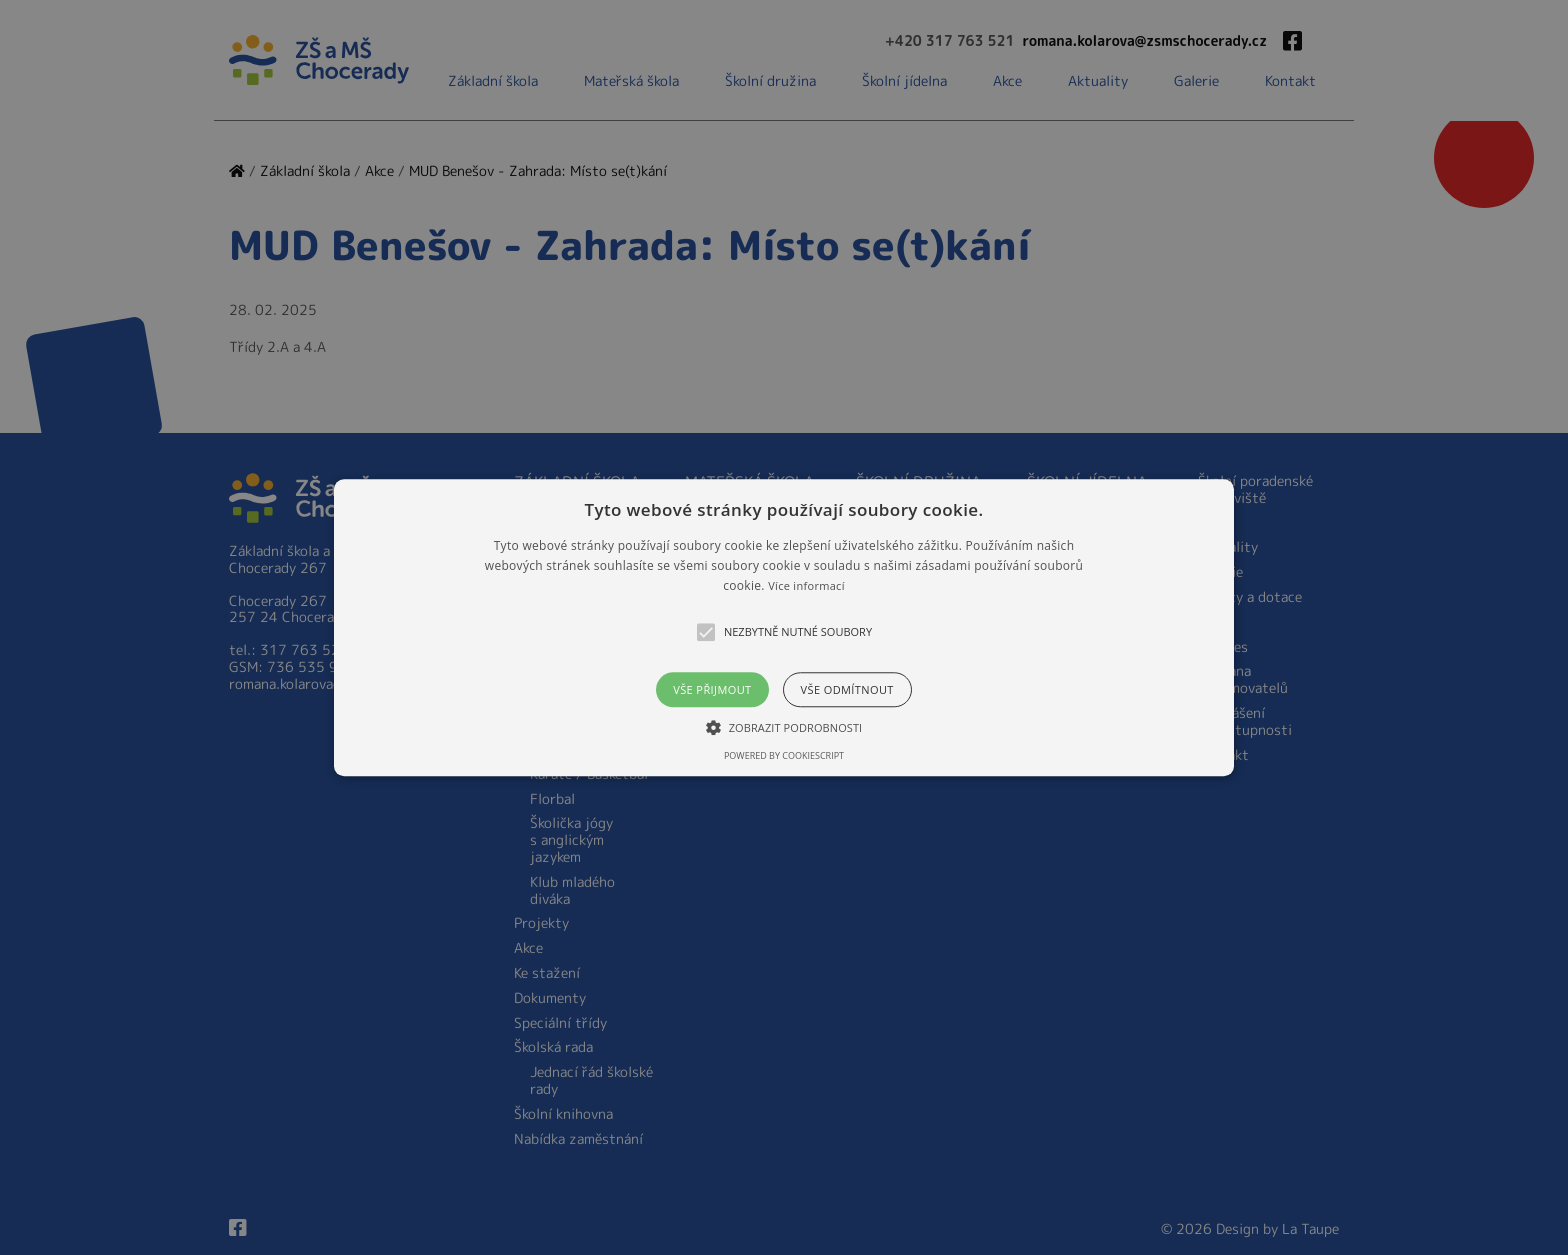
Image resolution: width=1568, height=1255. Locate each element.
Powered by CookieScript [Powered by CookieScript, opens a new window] (784, 755)
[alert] (784, 627)
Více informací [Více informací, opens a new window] (806, 586)
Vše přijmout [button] (712, 689)
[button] (784, 627)
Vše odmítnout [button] (847, 689)
